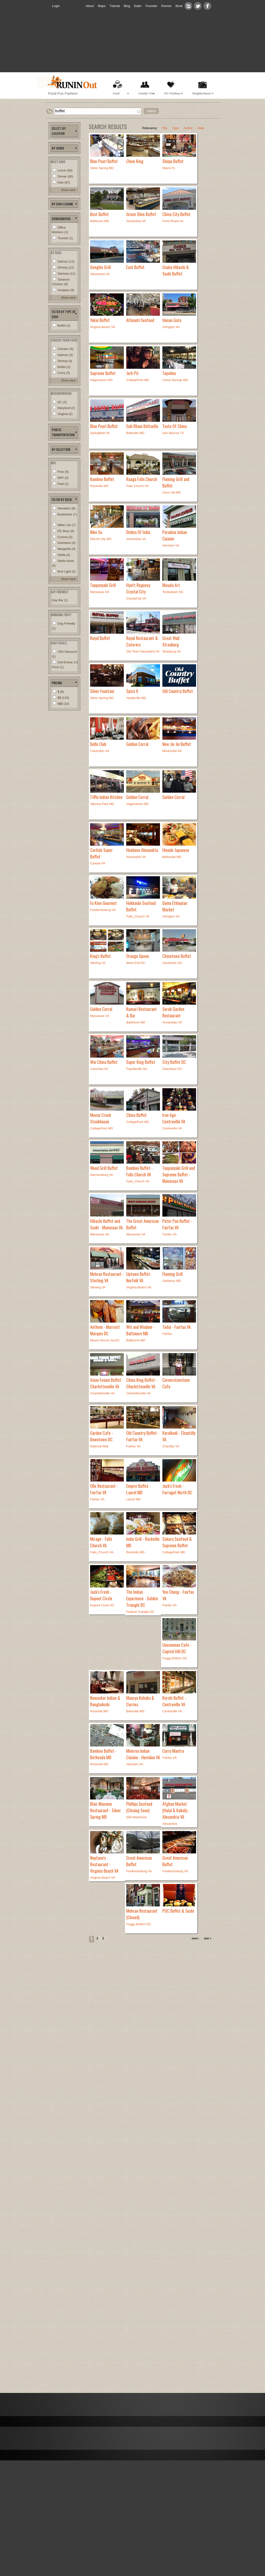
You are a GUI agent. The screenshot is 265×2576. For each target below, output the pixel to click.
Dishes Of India (138, 532)
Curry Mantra (173, 1751)
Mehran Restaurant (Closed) (142, 1914)
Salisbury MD (171, 1281)
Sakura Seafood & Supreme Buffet (177, 1542)
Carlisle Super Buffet (101, 853)
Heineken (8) (66, 508)
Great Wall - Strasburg (172, 641)
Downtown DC (172, 1069)
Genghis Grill (100, 267)
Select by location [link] (59, 131)
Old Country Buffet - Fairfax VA (142, 1436)
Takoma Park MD (102, 804)
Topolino (169, 373)
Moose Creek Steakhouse (100, 1118)
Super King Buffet (140, 1062)
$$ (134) (63, 697)
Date (201, 128)
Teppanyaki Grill (103, 585)
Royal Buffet (100, 638)
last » (208, 1938)
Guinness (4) (66, 543)
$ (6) (61, 691)
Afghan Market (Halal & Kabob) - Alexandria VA (176, 1810)
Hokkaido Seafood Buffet (141, 906)
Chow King (134, 161)
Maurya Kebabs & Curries (140, 1701)
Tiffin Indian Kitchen (106, 797)
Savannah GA (172, 963)
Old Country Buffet (177, 691)
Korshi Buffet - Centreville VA (174, 1701)
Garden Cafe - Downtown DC (101, 1436)
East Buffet (135, 267)
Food (120, 94)
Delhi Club (98, 744)
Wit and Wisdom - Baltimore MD (140, 1330)
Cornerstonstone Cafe (176, 1383)
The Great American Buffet (142, 1224)
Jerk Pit (132, 373)
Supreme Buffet (103, 373)
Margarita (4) (66, 549)
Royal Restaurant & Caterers (142, 641)
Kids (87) (64, 182)
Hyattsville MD (136, 698)
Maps (102, 6)
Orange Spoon (137, 956)
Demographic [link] (61, 218)
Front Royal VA (172, 221)
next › (195, 1938)
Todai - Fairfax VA (176, 1327)
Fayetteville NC (136, 1069)
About (90, 6)
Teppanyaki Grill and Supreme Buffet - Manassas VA (178, 1174)
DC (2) (62, 402)
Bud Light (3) (66, 571)
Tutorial (114, 6)
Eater (138, 6)
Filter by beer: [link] (62, 499)
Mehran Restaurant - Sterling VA (107, 1277)
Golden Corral (137, 744)
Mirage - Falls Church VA (101, 1542)
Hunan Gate (171, 320)
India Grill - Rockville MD (142, 1542)
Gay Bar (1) (60, 600)
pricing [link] (57, 682)
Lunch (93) (65, 170)
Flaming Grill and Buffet (175, 482)
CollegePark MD (137, 380)
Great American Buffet (139, 1861)
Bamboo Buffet (102, 479)
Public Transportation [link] (63, 432)
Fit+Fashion (172, 94)
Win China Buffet (104, 1062)
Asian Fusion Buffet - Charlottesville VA (107, 1383)
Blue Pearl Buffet (104, 161)
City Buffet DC (174, 1062)
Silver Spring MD (102, 168)
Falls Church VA (137, 486)
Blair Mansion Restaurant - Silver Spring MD (105, 1810)
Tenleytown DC (172, 592)
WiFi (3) (63, 478)
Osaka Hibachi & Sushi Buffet (175, 270)
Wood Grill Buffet (104, 1168)
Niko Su (96, 532)
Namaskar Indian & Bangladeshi (105, 1701)
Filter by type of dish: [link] (64, 314)
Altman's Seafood (140, 320)
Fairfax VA (169, 1757)
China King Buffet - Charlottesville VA (141, 1383)
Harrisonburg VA (101, 1175)
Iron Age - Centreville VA (173, 1118)
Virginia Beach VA (102, 327)
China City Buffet (176, 214)
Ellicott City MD (100, 539)
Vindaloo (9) (66, 290)
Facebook (207, 6)
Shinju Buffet (173, 161)
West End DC (135, 963)
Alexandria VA (136, 221)
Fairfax (167, 1334)
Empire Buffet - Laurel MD (138, 1489)
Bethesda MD (171, 857)
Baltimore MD (99, 221)
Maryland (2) (66, 408)
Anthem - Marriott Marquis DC (105, 1330)
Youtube (188, 6)
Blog (127, 6)
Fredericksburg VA (103, 910)
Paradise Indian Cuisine (174, 535)
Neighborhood (201, 94)
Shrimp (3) (65, 361)
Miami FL (168, 168)
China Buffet (136, 1115)
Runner (166, 6)
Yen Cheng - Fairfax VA (178, 1595)
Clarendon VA (99, 751)
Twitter (198, 6)
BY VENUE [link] (58, 148)
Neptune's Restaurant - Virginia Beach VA (104, 1864)
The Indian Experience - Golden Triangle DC (142, 1598)
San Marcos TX (173, 433)
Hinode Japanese (175, 850)
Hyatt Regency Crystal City (138, 588)
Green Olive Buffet (141, 214)
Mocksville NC (172, 751)
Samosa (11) (66, 273)
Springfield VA (100, 433)
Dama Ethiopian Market (174, 906)
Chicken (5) (65, 349)
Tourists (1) (65, 238)
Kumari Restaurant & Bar (141, 1012)
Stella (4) (64, 555)
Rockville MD (99, 486)
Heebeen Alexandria (142, 850)
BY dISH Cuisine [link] (62, 203)
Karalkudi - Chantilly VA (178, 1436)
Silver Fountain (102, 691)
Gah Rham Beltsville (142, 426)
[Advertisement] (205, 2015)
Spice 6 (132, 691)
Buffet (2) (64, 325)
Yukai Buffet (100, 320)
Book (179, 6)
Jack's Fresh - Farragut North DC (177, 1489)
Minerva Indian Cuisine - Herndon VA (143, 1754)
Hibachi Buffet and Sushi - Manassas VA (106, 1224)
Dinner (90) (65, 176)
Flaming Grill (172, 1274)
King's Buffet (100, 956)
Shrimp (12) (66, 267)
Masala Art (171, 585)
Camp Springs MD (175, 380)
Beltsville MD (135, 433)
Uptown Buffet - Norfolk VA (139, 1277)
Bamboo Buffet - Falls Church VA (139, 1171)
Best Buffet (99, 214)
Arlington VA (170, 327)
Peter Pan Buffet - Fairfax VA (177, 1224)
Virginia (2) (65, 414)
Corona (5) (65, 537)
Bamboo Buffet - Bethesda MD (103, 1754)
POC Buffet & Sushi (178, 1911)
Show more (68, 190)
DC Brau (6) (66, 531)
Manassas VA (99, 592)
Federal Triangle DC (140, 1612)
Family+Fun (146, 94)
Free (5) (63, 472)
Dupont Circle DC (102, 1605)
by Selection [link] (61, 449)
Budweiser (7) (67, 514)
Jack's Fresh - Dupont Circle (101, 1595)
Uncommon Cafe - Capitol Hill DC (177, 1648)
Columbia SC (99, 1069)
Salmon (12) (66, 261)
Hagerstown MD (101, 380)
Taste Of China (174, 426)
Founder (151, 6)
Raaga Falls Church (141, 479)
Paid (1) (63, 484)
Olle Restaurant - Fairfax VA (104, 1489)
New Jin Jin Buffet (176, 744)
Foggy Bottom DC (138, 1924)
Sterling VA (98, 963)
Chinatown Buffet (176, 956)
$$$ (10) (63, 703)
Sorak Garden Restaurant (173, 1012)
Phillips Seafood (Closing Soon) (139, 1807)
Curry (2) (64, 373)
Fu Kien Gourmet (103, 903)
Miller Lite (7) (67, 525)
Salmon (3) (65, 355)
